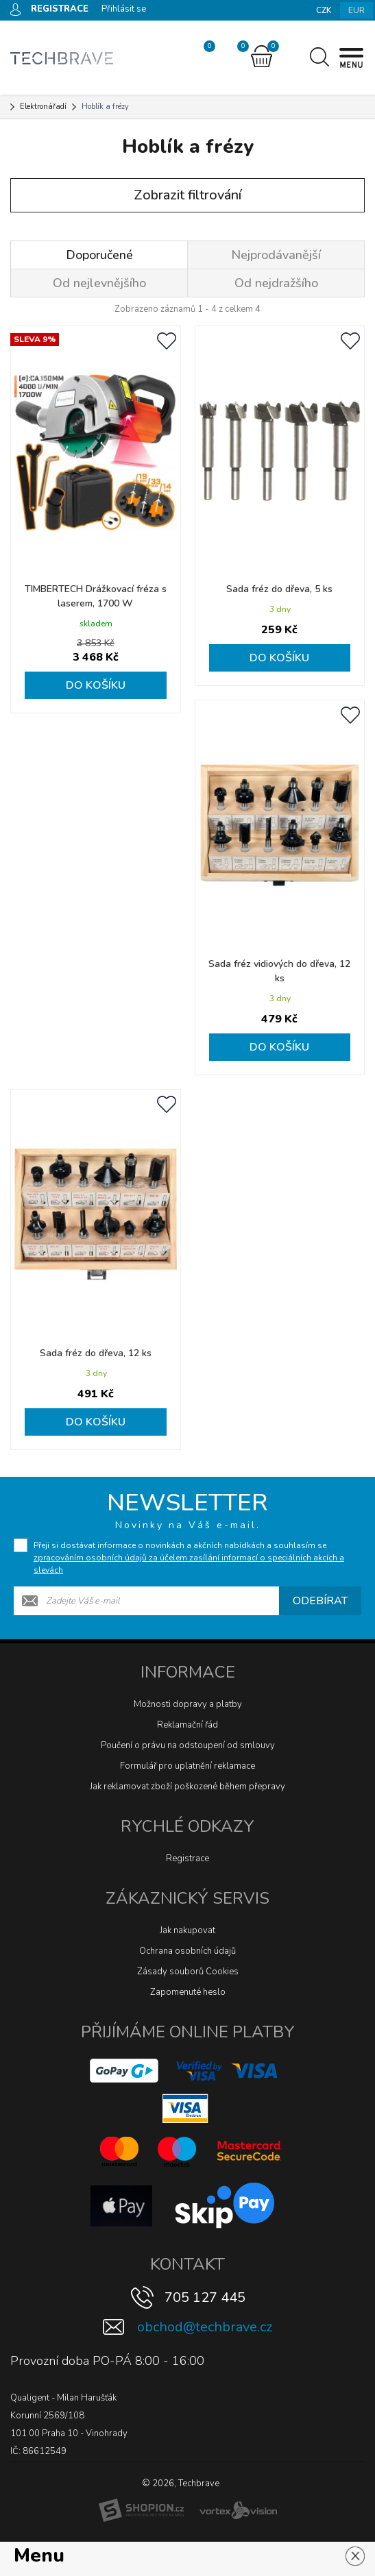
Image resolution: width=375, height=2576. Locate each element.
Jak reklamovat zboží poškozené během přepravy (187, 1786)
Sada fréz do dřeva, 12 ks (96, 1353)
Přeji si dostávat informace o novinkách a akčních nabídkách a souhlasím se (189, 1557)
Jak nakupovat (187, 1930)
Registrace (187, 1858)
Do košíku (95, 685)
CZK (324, 10)
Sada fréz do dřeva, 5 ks (279, 589)
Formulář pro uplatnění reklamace (187, 1766)
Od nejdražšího (276, 283)
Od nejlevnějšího (99, 283)
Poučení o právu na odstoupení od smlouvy (188, 1745)
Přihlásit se (123, 9)
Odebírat (320, 1600)
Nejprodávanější (276, 255)
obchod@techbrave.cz (204, 2327)
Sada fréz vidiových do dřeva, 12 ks (279, 971)
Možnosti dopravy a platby (188, 1704)
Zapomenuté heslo (188, 1992)
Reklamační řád (187, 1725)
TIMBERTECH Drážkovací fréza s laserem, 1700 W (96, 596)
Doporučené (99, 255)
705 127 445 (205, 2297)
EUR (356, 10)
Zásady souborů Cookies (188, 1971)
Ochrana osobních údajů (187, 1951)
